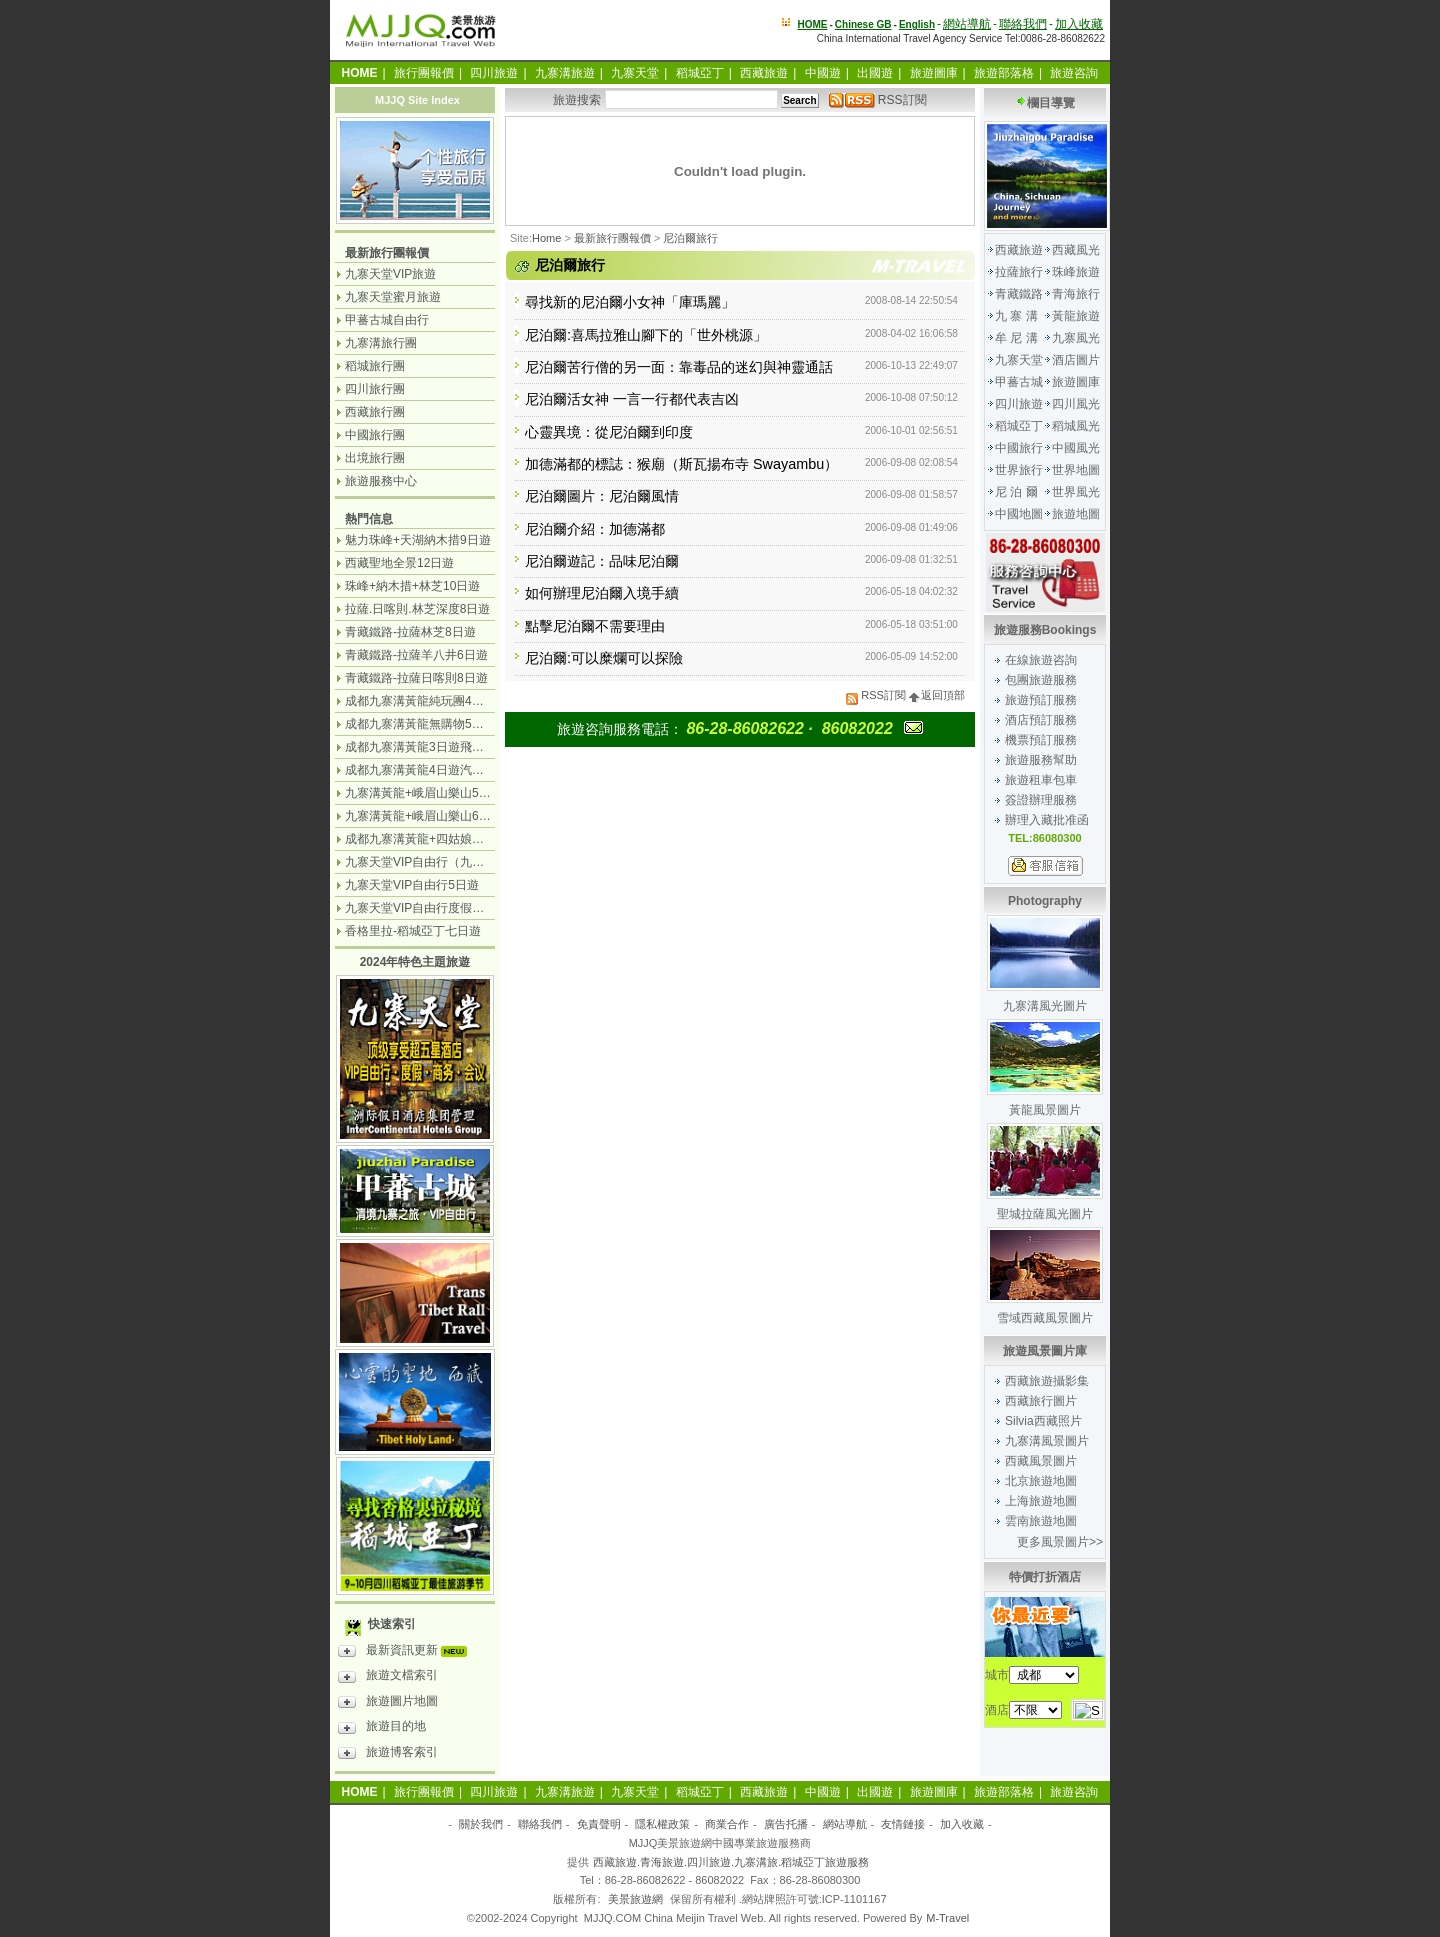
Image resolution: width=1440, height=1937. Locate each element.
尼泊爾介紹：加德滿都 (595, 529)
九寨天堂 (635, 73)
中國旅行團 (375, 435)
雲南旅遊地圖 (1041, 1521)
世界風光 (1076, 492)
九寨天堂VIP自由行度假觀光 (420, 908)
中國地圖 (1019, 514)
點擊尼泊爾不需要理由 (595, 626)
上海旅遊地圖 (1041, 1501)
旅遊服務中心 (381, 481)
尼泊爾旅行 (690, 238)
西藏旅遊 (764, 73)
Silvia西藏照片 (1043, 1421)
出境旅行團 (375, 458)
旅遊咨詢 (1074, 73)
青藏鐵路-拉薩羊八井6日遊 (416, 655)
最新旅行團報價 (612, 238)
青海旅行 (1076, 294)
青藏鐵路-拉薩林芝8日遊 (410, 632)
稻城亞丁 (700, 73)
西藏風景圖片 (1041, 1461)
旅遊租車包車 (1041, 780)
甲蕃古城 (1019, 382)
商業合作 (727, 1824)
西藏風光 (1076, 250)
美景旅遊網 (635, 1899)
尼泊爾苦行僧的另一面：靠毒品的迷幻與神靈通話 (679, 367)
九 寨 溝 (1016, 316)
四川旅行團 (375, 389)
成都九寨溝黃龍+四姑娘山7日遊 (430, 839)
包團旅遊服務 (1041, 680)
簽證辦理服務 (1041, 800)
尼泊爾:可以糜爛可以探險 (604, 658)
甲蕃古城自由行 (387, 320)
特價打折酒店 (1045, 1577)
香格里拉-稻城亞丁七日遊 (413, 931)
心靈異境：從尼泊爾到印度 (609, 432)
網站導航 (967, 24)
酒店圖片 (1076, 360)
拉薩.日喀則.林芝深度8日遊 (417, 609)
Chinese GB (863, 24)
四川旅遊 (494, 73)
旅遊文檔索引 (388, 1678)
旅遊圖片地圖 (388, 1704)
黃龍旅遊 (1076, 316)
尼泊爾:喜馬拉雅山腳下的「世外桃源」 (646, 335)
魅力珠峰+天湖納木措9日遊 (418, 540)
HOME (813, 24)
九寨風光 (1076, 338)
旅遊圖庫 (934, 73)
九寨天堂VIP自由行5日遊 (412, 885)
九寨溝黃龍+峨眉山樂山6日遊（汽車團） (454, 816)
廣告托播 (786, 1824)
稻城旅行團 (375, 366)
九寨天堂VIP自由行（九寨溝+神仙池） (448, 862)
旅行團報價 (424, 73)
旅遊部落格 (1004, 73)
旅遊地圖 (1076, 514)
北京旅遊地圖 (1041, 1481)
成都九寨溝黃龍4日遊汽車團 (420, 770)
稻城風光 (1076, 426)
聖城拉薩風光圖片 (1045, 1214)
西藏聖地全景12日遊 (399, 563)
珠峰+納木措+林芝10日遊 (412, 586)
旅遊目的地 (382, 1729)
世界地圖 (1076, 470)
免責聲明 (599, 1824)
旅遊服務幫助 (1041, 760)
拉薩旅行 (1019, 272)
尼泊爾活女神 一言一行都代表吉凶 (632, 399)
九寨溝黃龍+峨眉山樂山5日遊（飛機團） (454, 793)
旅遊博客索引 (388, 1755)
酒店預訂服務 (1041, 720)
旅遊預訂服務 (1041, 700)
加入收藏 (1079, 24)
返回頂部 (937, 695)
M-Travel (947, 1918)
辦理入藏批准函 (1047, 820)
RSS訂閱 (878, 100)
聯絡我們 (1023, 24)
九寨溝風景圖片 (1047, 1441)
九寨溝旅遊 (565, 73)
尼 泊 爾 (1016, 492)
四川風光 (1076, 404)
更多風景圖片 (1053, 1542)
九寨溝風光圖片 (1045, 1006)
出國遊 (875, 73)
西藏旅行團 (375, 412)
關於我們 (481, 1824)
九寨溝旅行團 (381, 343)
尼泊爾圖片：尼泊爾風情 (602, 496)
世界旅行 (1019, 470)
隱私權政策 (662, 1824)
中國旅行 (1019, 448)
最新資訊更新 (407, 1653)
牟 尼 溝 (1016, 338)
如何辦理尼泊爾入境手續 (602, 593)
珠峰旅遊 (1076, 272)
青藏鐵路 (1019, 294)
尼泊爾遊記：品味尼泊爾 (602, 561)
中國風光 (1076, 448)
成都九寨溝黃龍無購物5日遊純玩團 (438, 724)
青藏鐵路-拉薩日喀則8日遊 (416, 678)
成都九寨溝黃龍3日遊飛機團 (420, 747)
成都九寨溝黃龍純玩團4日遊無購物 (438, 701)
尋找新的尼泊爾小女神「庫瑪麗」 (630, 302)
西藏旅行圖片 (1041, 1401)
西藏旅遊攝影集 (1047, 1381)
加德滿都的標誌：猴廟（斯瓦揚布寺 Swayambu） (681, 464)
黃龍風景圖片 (1045, 1110)
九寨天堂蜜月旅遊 (393, 297)
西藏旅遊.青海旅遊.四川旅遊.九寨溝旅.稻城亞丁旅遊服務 (731, 1862)
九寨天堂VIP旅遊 (390, 274)
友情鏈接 (903, 1824)
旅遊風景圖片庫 (1045, 1351)
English (917, 24)
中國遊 (823, 73)
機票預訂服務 (1041, 740)
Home (546, 238)
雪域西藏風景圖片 (1045, 1318)
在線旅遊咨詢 (1041, 660)
